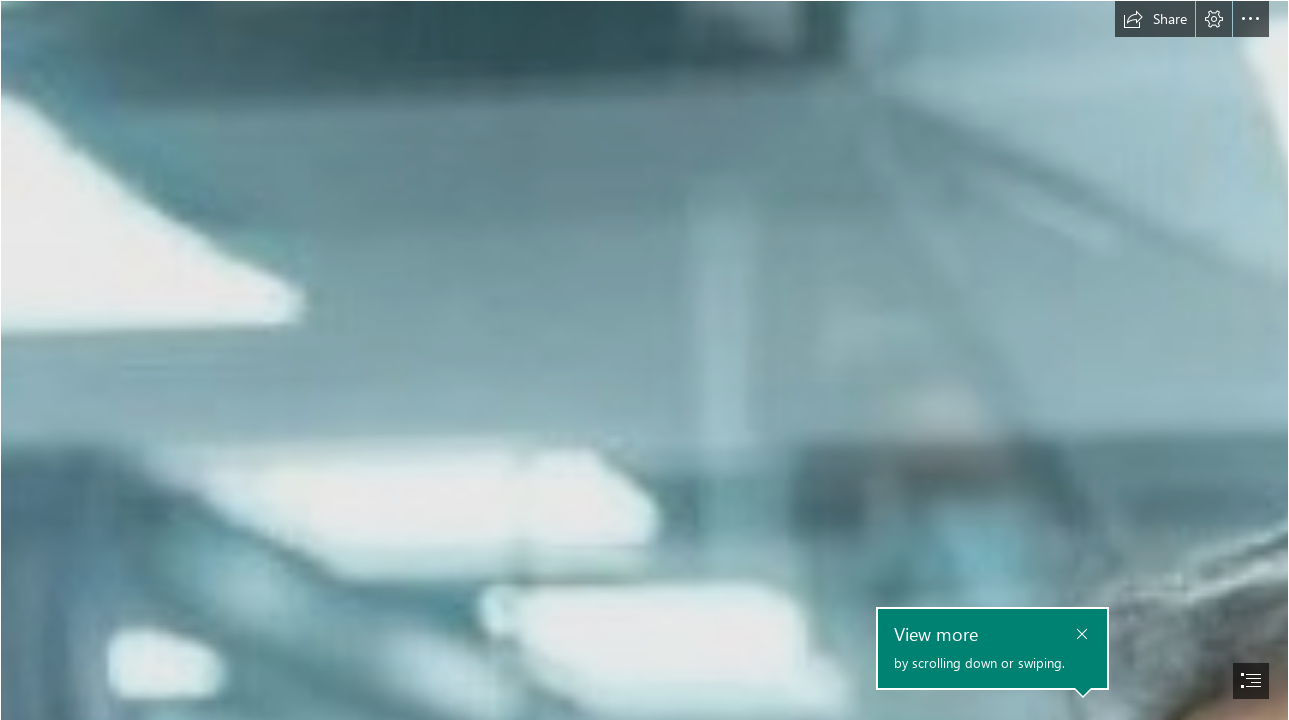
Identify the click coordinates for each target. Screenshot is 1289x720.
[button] (1155, 19)
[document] (644, 360)
